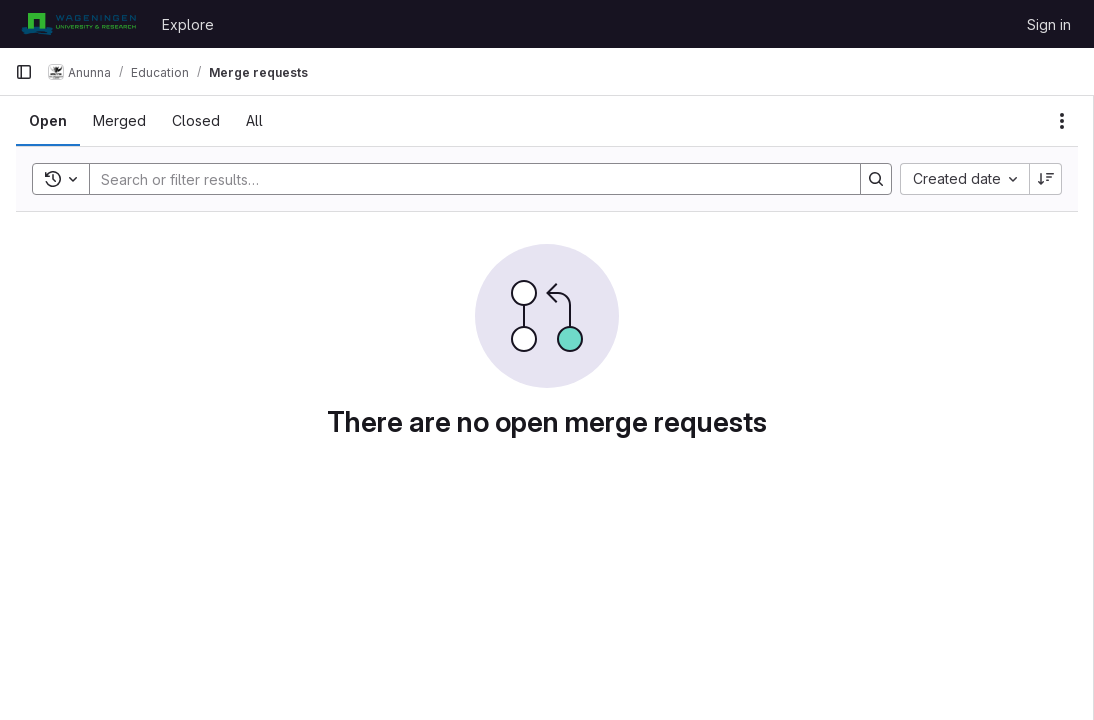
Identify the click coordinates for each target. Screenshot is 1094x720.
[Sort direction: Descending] (1046, 179)
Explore (188, 24)
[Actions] (1062, 121)
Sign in (1049, 24)
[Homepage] (78, 24)
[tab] (48, 121)
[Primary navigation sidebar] (24, 72)
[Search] (465, 179)
